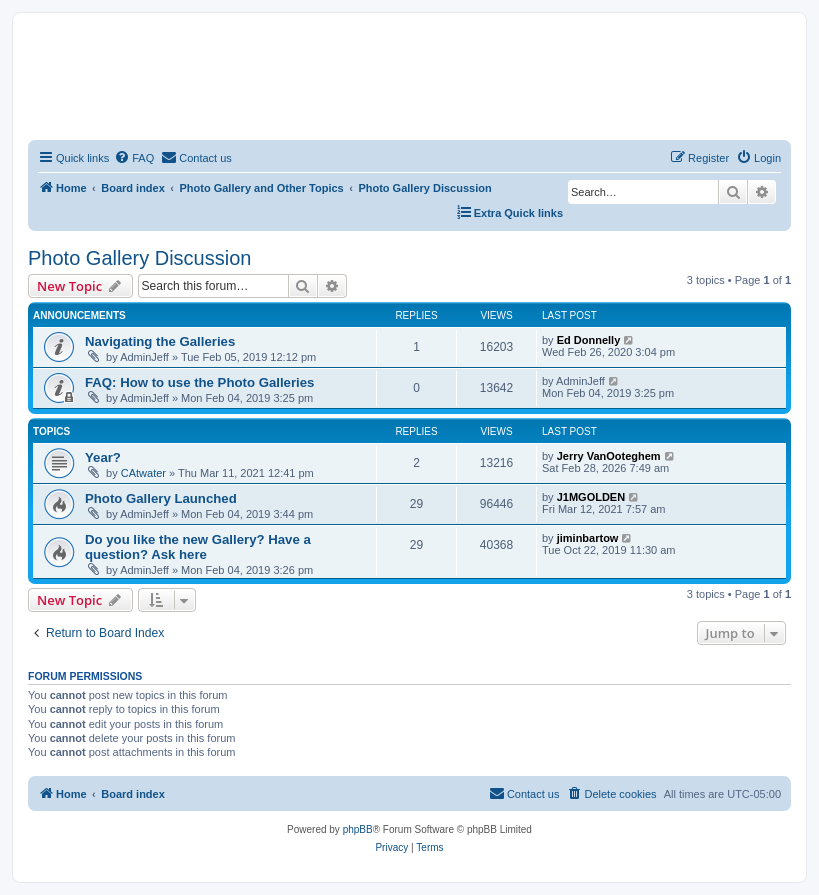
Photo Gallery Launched (161, 498)
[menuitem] (134, 158)
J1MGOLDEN (591, 497)
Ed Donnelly (589, 340)
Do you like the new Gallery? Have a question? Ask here (198, 547)
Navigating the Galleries (160, 341)
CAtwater (143, 473)
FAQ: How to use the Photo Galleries (199, 382)
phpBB (358, 829)
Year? (103, 457)
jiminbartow (588, 538)
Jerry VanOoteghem (609, 456)
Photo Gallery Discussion (139, 258)
